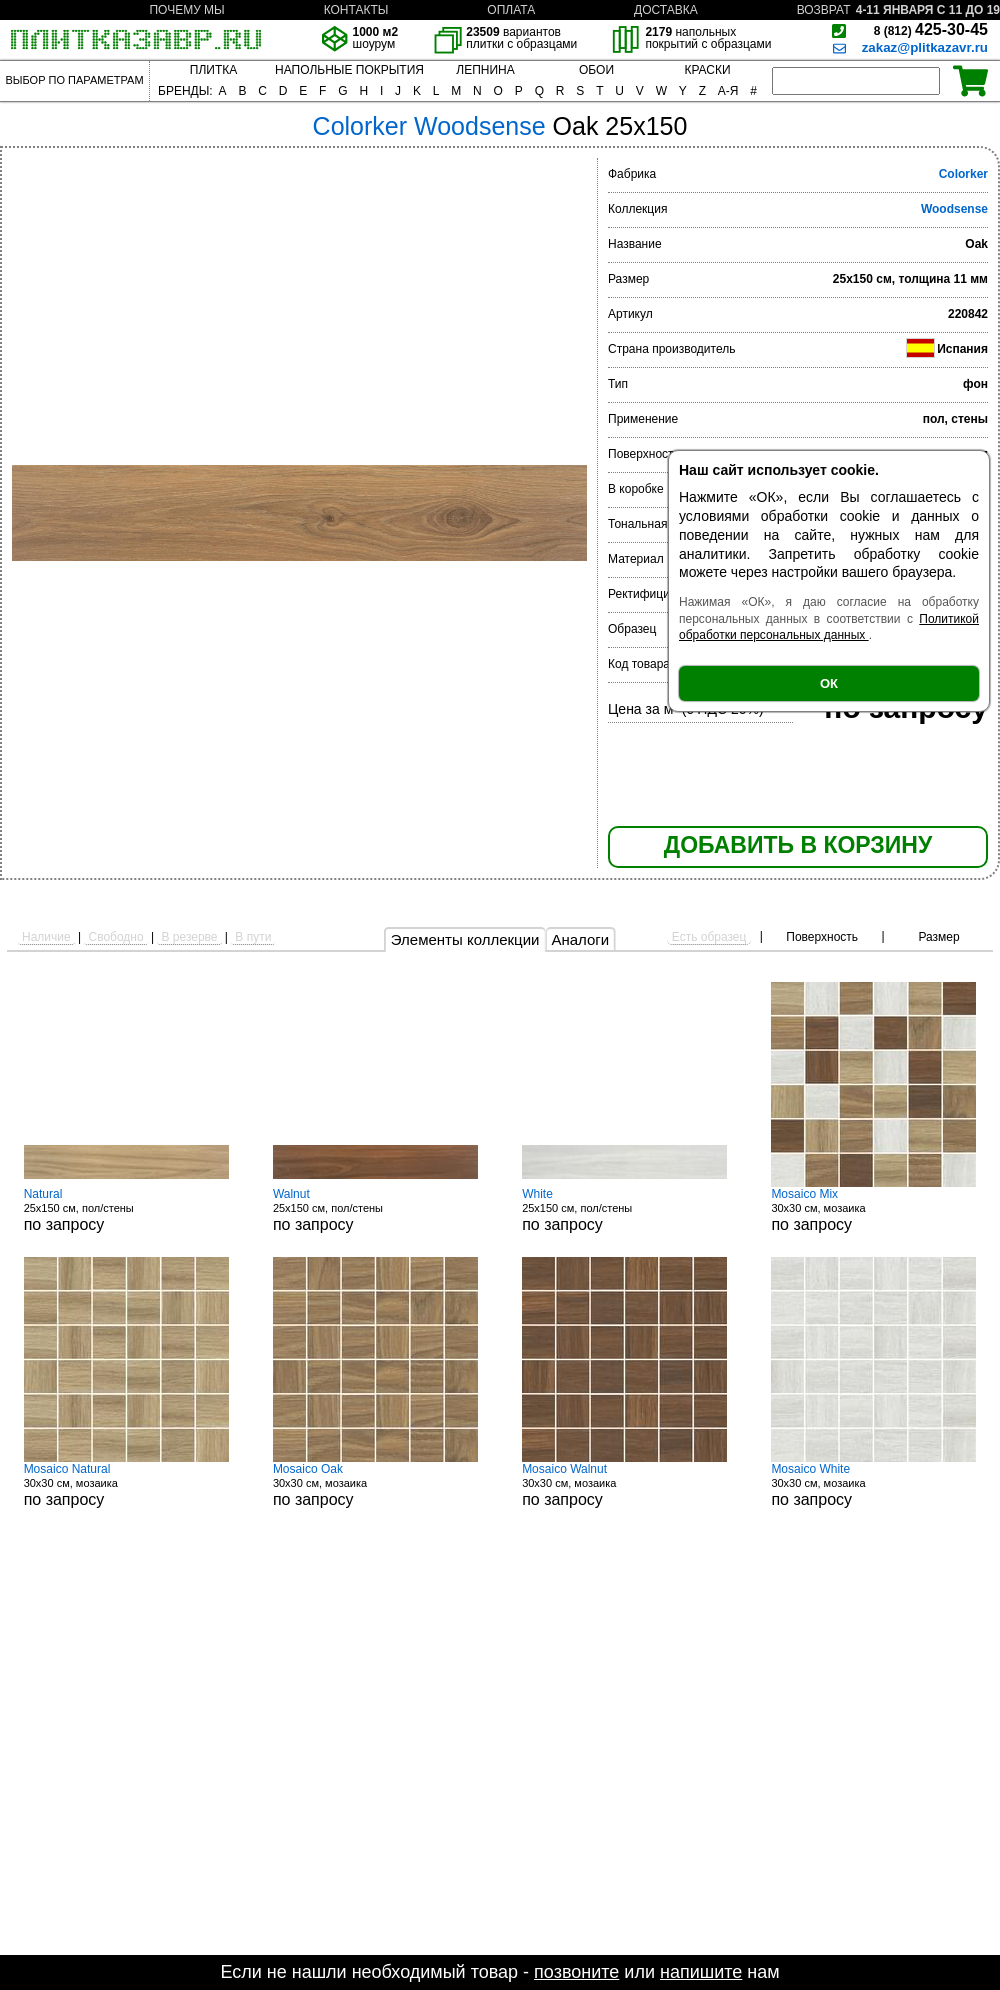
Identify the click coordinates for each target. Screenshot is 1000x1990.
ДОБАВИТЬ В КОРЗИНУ (798, 845)
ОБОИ (596, 70)
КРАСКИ (707, 70)
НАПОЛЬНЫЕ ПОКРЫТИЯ (349, 70)
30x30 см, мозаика (873, 1210)
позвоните (576, 1972)
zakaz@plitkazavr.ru (925, 47)
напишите (701, 1972)
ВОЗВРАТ (824, 10)
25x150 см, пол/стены (126, 1210)
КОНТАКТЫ (356, 10)
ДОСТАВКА (666, 10)
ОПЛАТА (511, 10)
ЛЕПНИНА (485, 70)
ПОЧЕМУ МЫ (186, 10)
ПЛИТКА (213, 70)
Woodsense (954, 209)
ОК (829, 683)
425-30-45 (931, 29)
